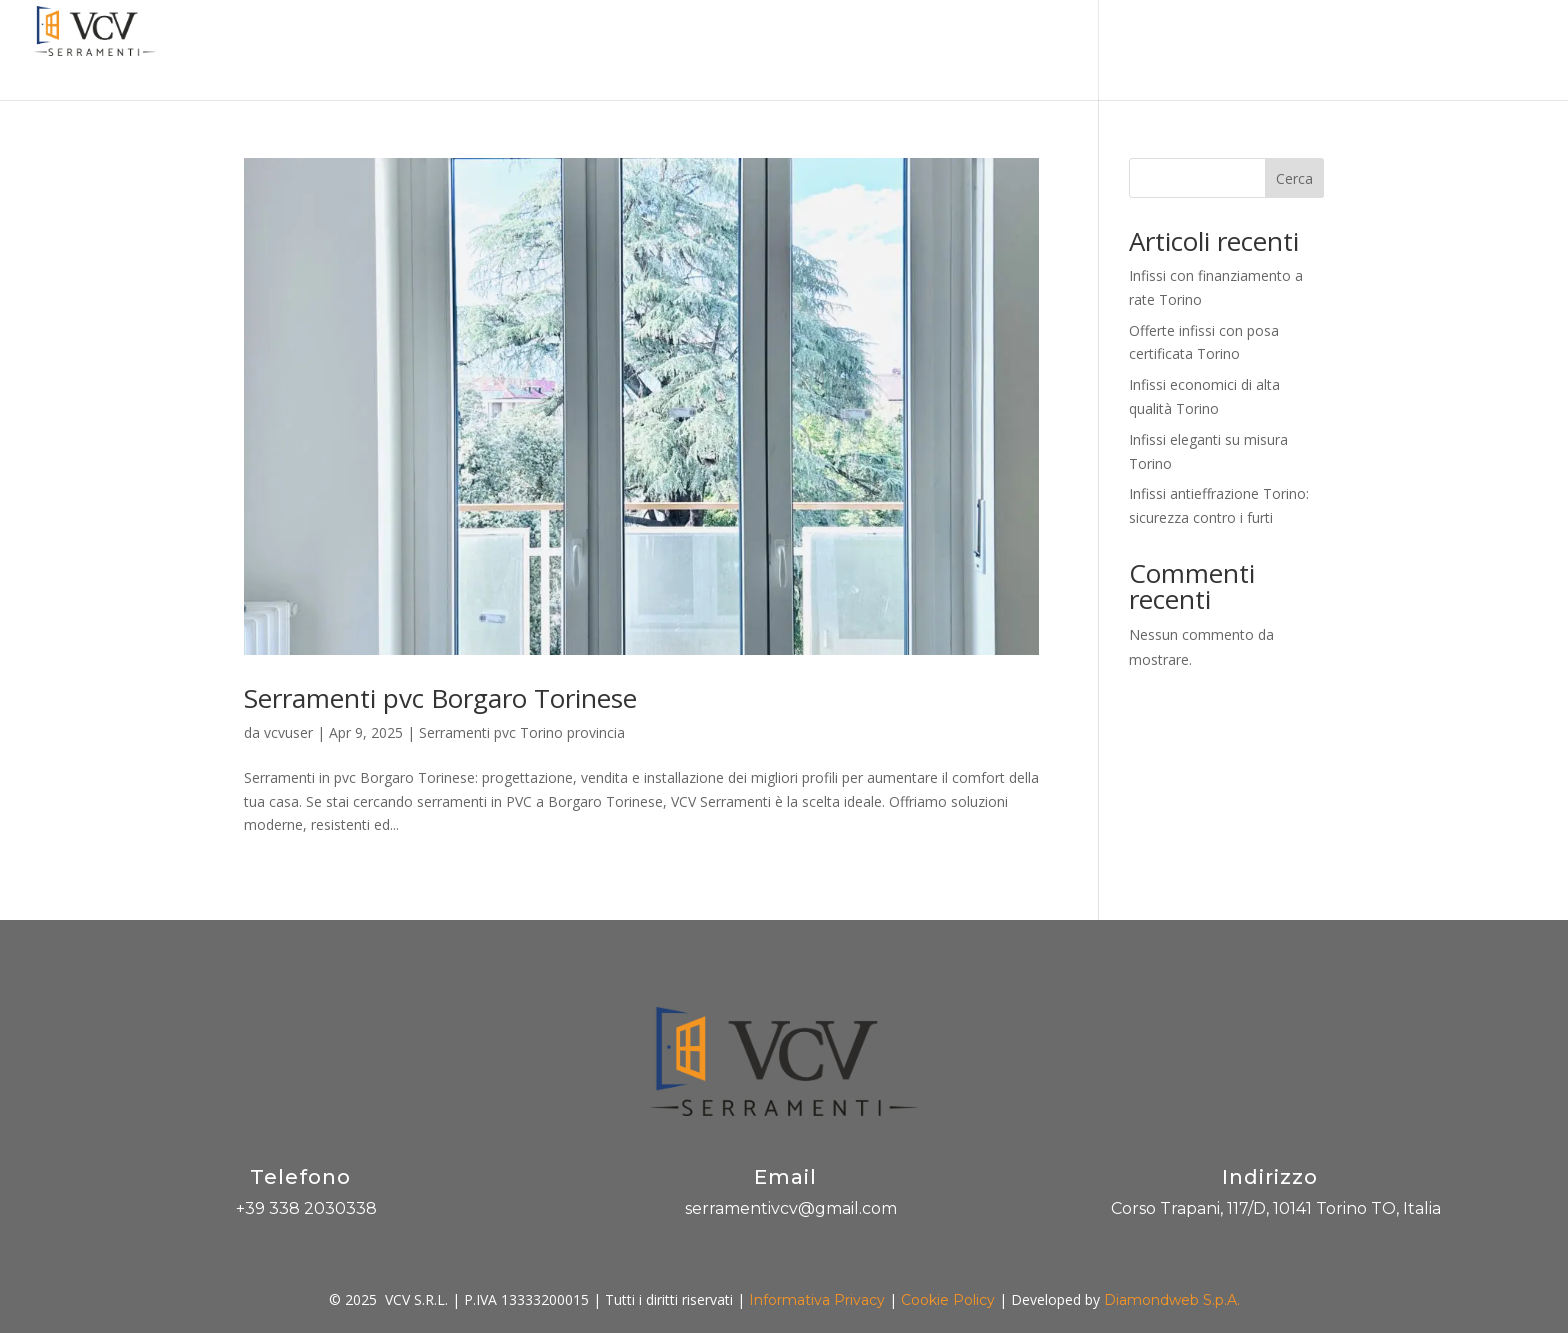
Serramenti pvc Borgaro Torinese (440, 698)
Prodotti (872, 51)
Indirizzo (1270, 1177)
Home (595, 51)
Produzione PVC (1173, 51)
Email (785, 1177)
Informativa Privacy (817, 1300)
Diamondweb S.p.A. (1172, 1300)
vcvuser (288, 732)
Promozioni (772, 51)
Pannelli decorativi (1018, 51)
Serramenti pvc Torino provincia (522, 732)
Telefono (300, 1177)
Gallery (1344, 51)
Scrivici (1509, 51)
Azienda (673, 51)
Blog (1276, 51)
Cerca (1294, 178)
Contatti (1426, 51)
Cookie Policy (948, 1300)
